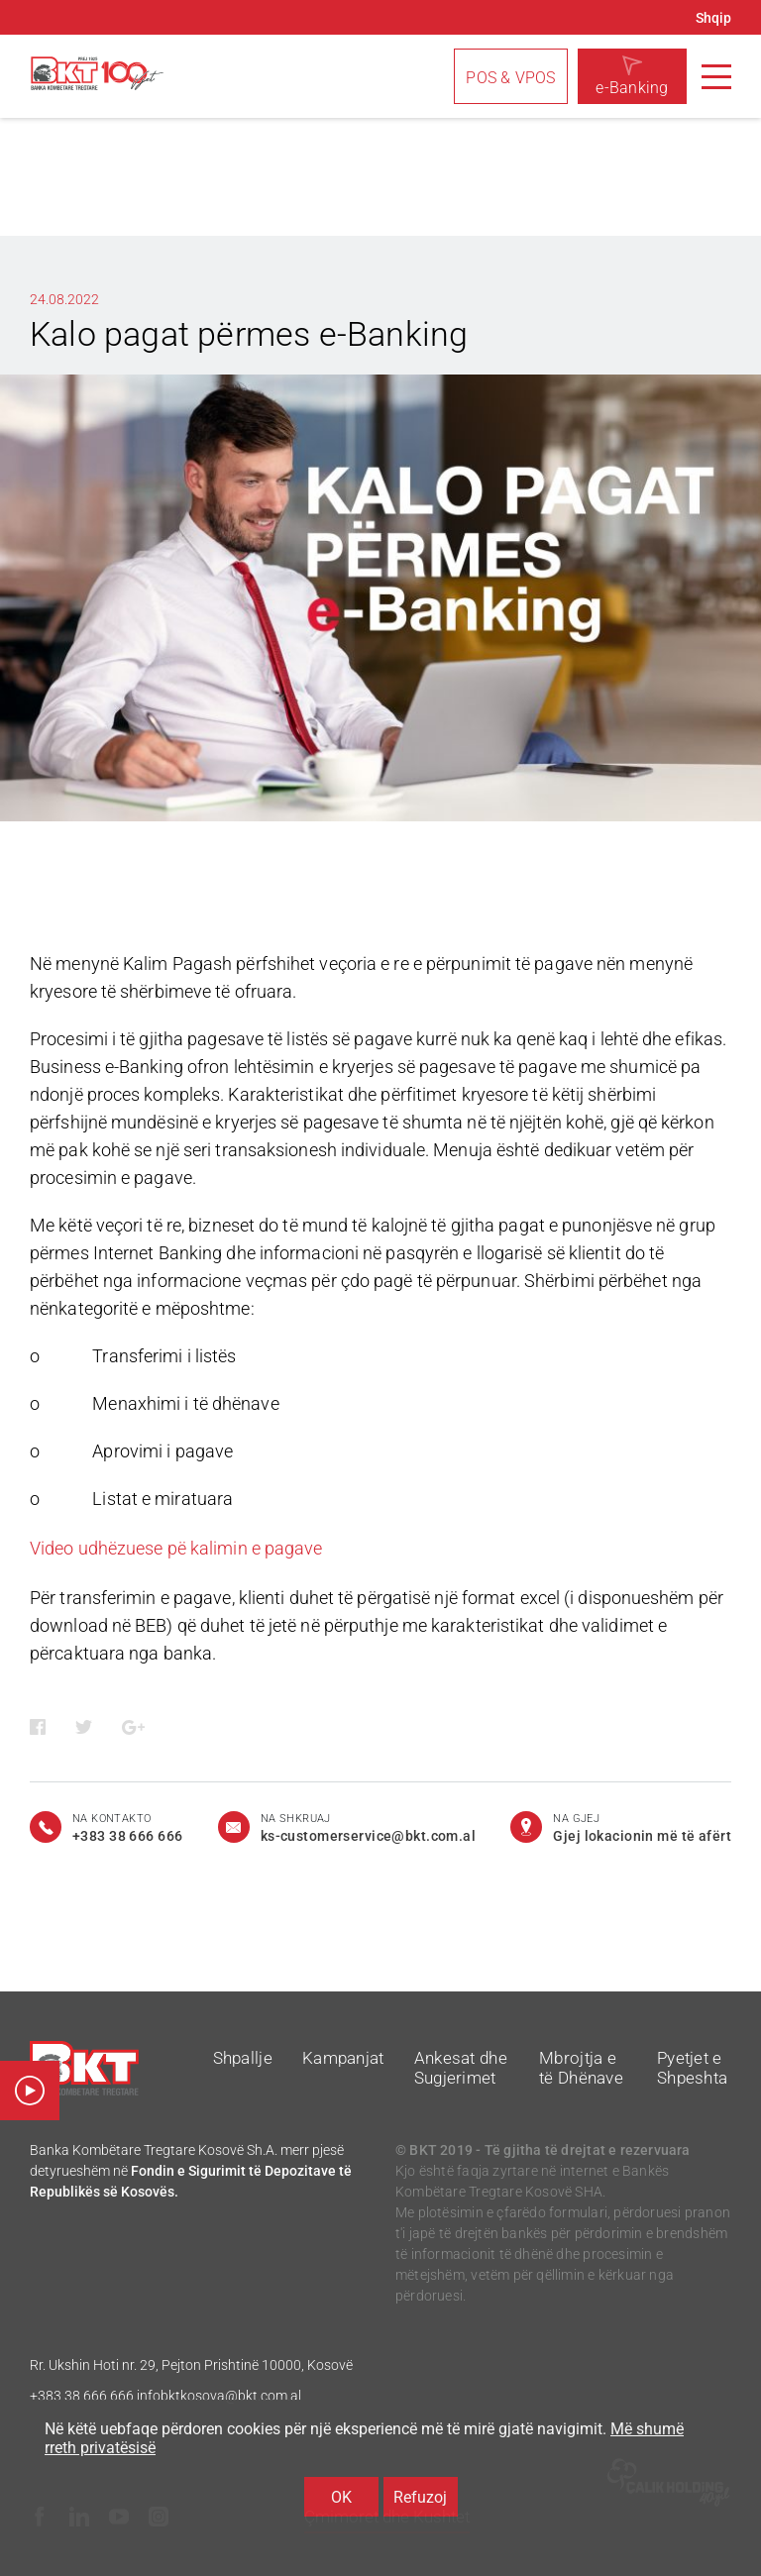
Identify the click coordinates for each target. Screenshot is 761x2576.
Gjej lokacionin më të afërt (642, 1836)
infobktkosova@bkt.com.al (219, 2396)
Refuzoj (420, 2497)
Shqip (713, 18)
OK (341, 2497)
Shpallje (242, 2058)
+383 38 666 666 (82, 2396)
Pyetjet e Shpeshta (692, 2068)
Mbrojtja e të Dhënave (581, 2068)
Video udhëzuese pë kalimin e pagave (176, 1548)
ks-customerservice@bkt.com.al (368, 1836)
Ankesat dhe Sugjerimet (460, 2068)
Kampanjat (343, 2058)
